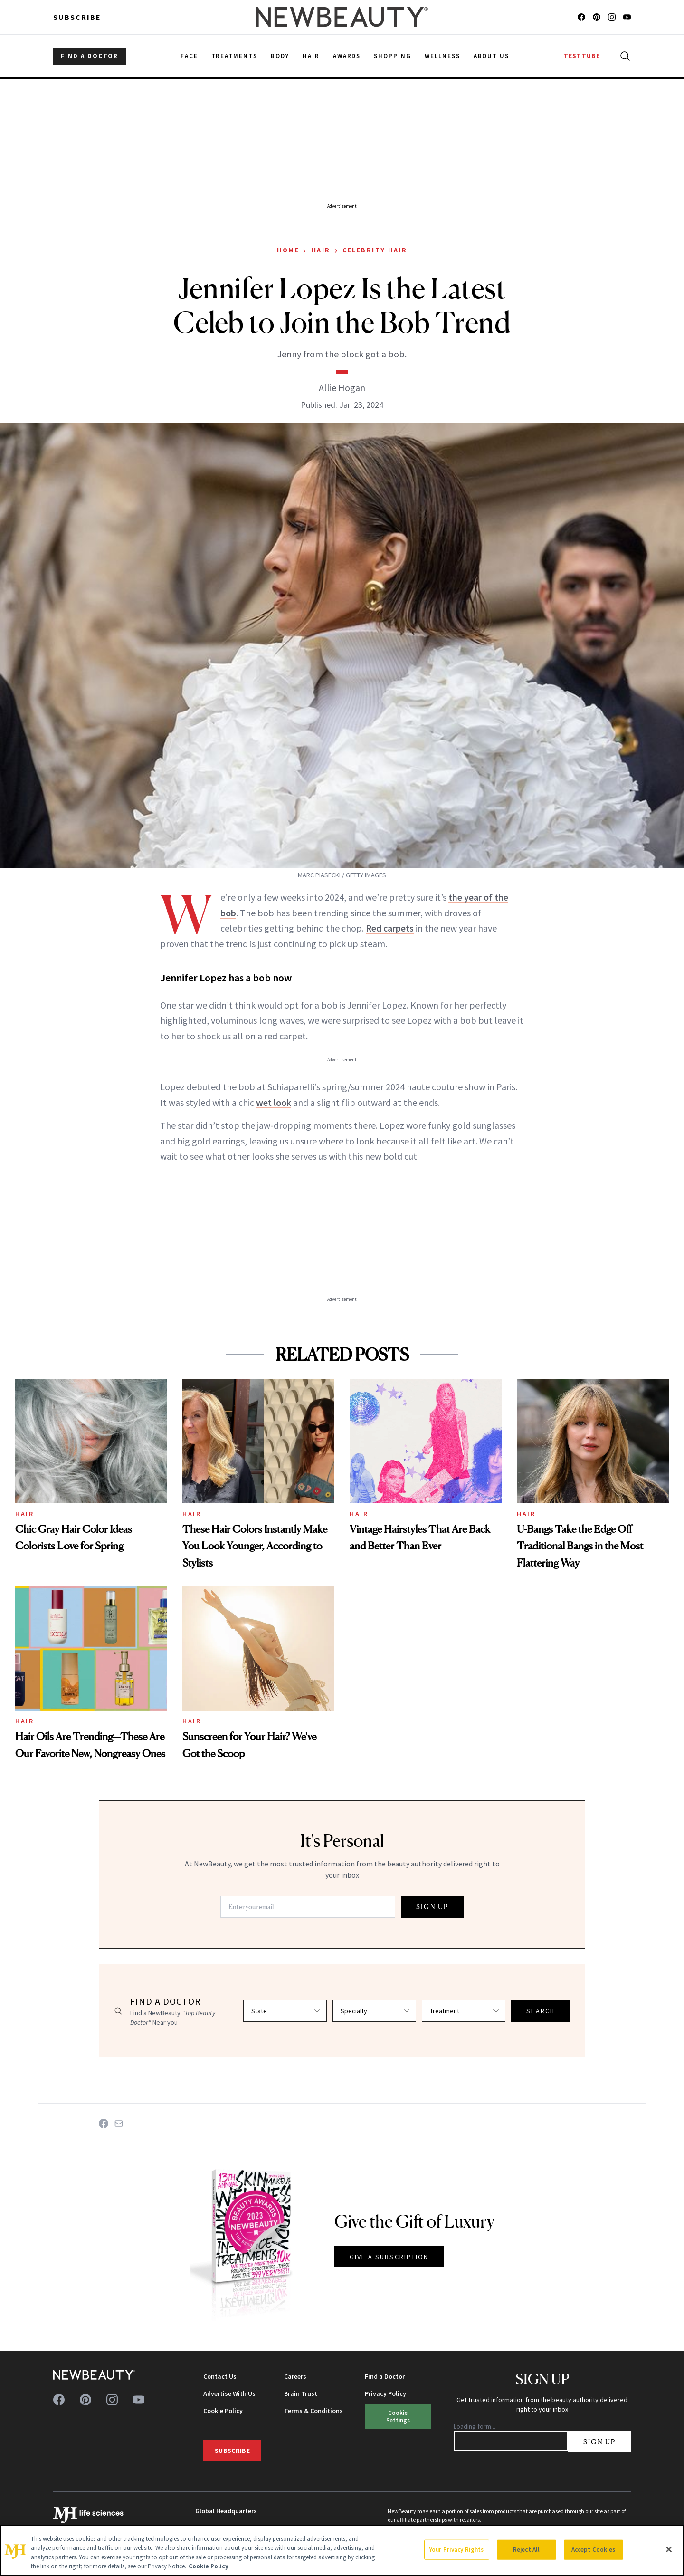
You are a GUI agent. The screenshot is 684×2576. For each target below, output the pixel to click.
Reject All (526, 2550)
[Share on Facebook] (103, 2123)
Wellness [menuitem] (442, 56)
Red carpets (390, 928)
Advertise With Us (229, 2393)
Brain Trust (300, 2393)
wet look (273, 1102)
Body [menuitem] (280, 56)
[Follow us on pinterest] (596, 17)
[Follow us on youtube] (627, 17)
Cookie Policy (223, 2410)
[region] (342, 2550)
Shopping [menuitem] (392, 56)
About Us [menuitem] (492, 56)
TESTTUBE (582, 56)
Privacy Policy (385, 2393)
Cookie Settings (398, 2416)
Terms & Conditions (313, 2410)
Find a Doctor (385, 2376)
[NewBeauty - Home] (342, 17)
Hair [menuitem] (311, 56)
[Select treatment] (463, 2011)
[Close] (668, 2549)
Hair (321, 250)
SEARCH (540, 2011)
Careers (295, 2376)
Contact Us (220, 2376)
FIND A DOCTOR (89, 56)
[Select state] (285, 2011)
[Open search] (623, 56)
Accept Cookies (593, 2550)
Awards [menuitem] (347, 56)
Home (288, 250)
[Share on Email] (119, 2123)
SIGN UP (432, 1907)
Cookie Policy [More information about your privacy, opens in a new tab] (208, 2566)
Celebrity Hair (374, 250)
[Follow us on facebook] (581, 17)
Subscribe (77, 17)
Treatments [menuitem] (234, 56)
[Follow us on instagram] (612, 17)
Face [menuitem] (189, 56)
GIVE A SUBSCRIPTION (389, 2256)
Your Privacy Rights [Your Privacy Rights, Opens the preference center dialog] (456, 2550)
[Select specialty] (374, 2011)
